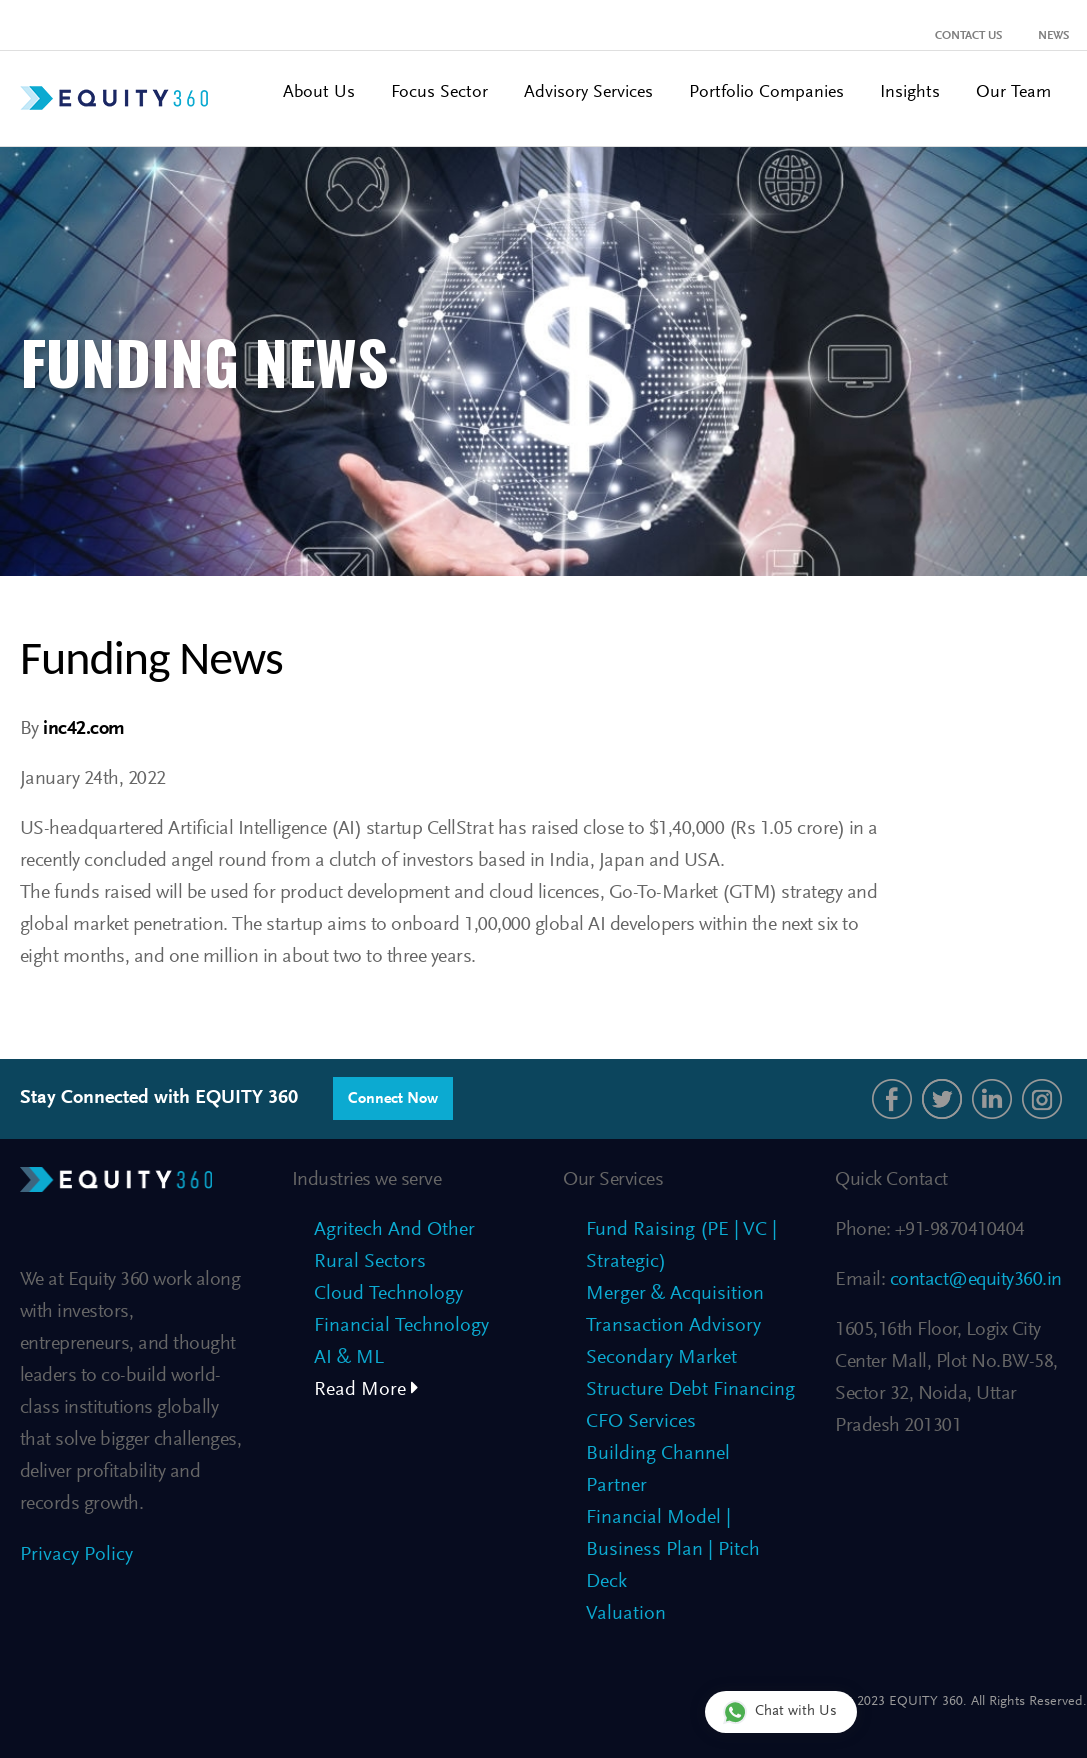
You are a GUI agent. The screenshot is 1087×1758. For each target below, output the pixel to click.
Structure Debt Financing (690, 1390)
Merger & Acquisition (675, 1294)
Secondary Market (661, 1358)
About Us (319, 93)
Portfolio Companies (766, 93)
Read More (366, 1390)
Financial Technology (401, 1326)
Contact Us (968, 36)
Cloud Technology (388, 1294)
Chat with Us (780, 1711)
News (1053, 36)
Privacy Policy (76, 1555)
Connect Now (393, 1099)
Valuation (626, 1614)
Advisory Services (588, 93)
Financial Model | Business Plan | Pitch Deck (673, 1550)
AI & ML (349, 1358)
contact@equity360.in (973, 1280)
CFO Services (641, 1422)
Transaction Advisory (673, 1326)
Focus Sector (439, 93)
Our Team (1013, 93)
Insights (910, 93)
